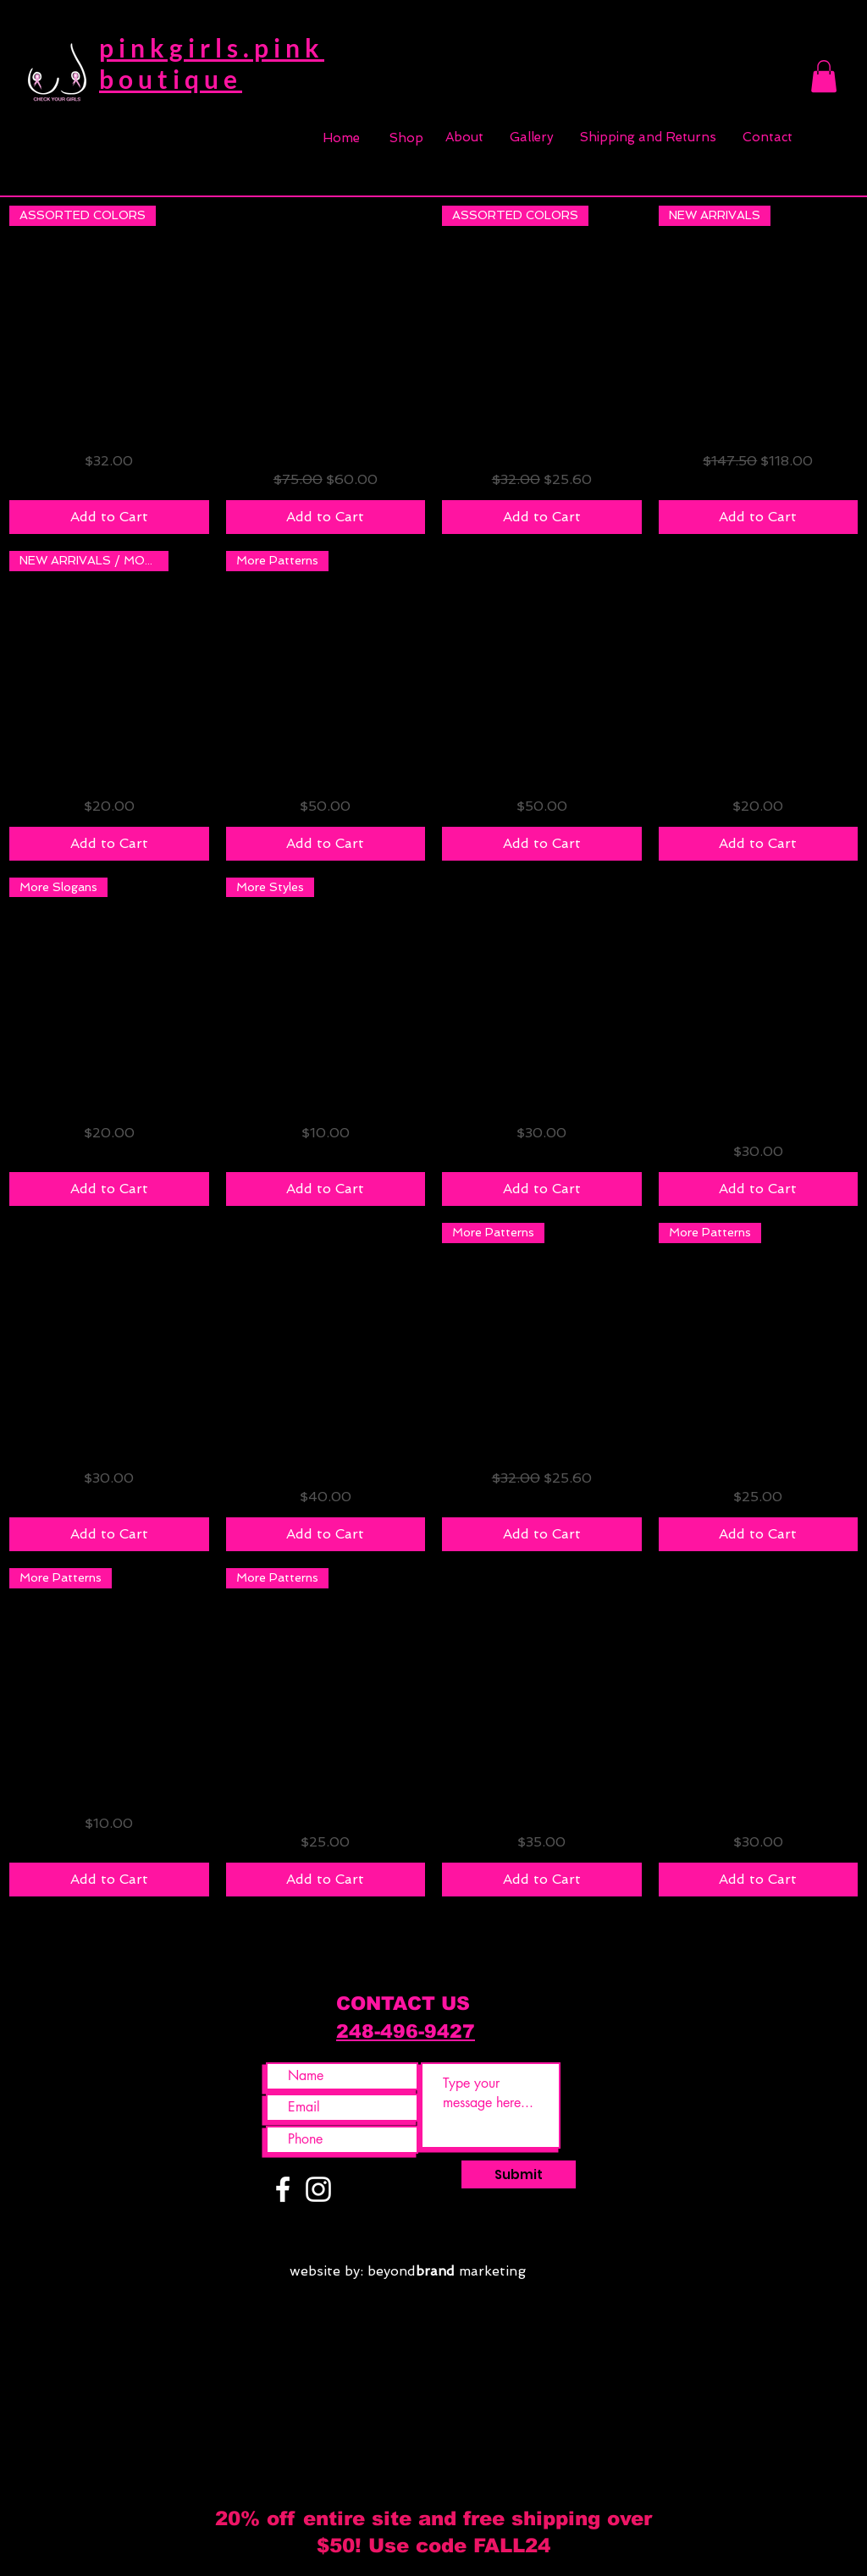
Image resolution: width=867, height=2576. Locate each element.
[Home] (341, 137)
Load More (433, 1943)
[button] (823, 76)
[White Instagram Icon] (318, 2189)
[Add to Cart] (109, 517)
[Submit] (518, 2174)
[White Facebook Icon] (283, 2189)
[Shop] (406, 137)
